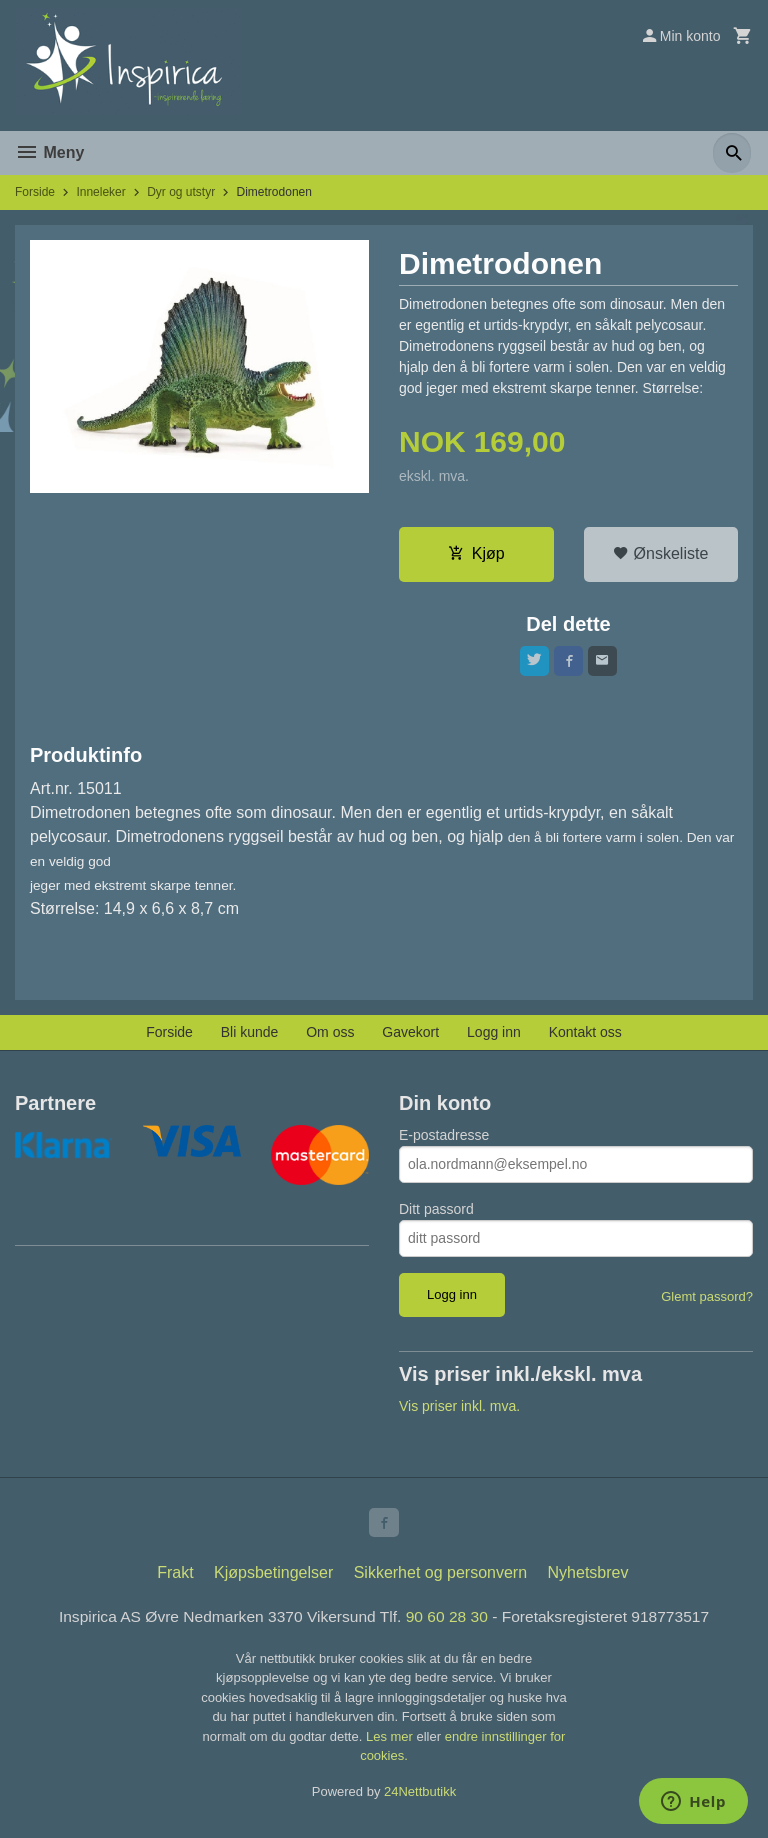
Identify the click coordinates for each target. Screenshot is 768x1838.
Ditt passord (436, 1212)
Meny (49, 152)
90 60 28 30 (448, 1623)
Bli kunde (250, 1035)
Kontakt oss (585, 1035)
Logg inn (494, 1035)
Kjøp (476, 554)
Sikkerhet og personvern (440, 1579)
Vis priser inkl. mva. (459, 1410)
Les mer (391, 1743)
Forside (35, 192)
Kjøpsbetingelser (273, 1579)
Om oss (330, 1035)
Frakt (175, 1579)
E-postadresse (444, 1138)
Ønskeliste (660, 554)
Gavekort (410, 1035)
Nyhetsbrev (588, 1579)
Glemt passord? (707, 1299)
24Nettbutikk (420, 1798)
